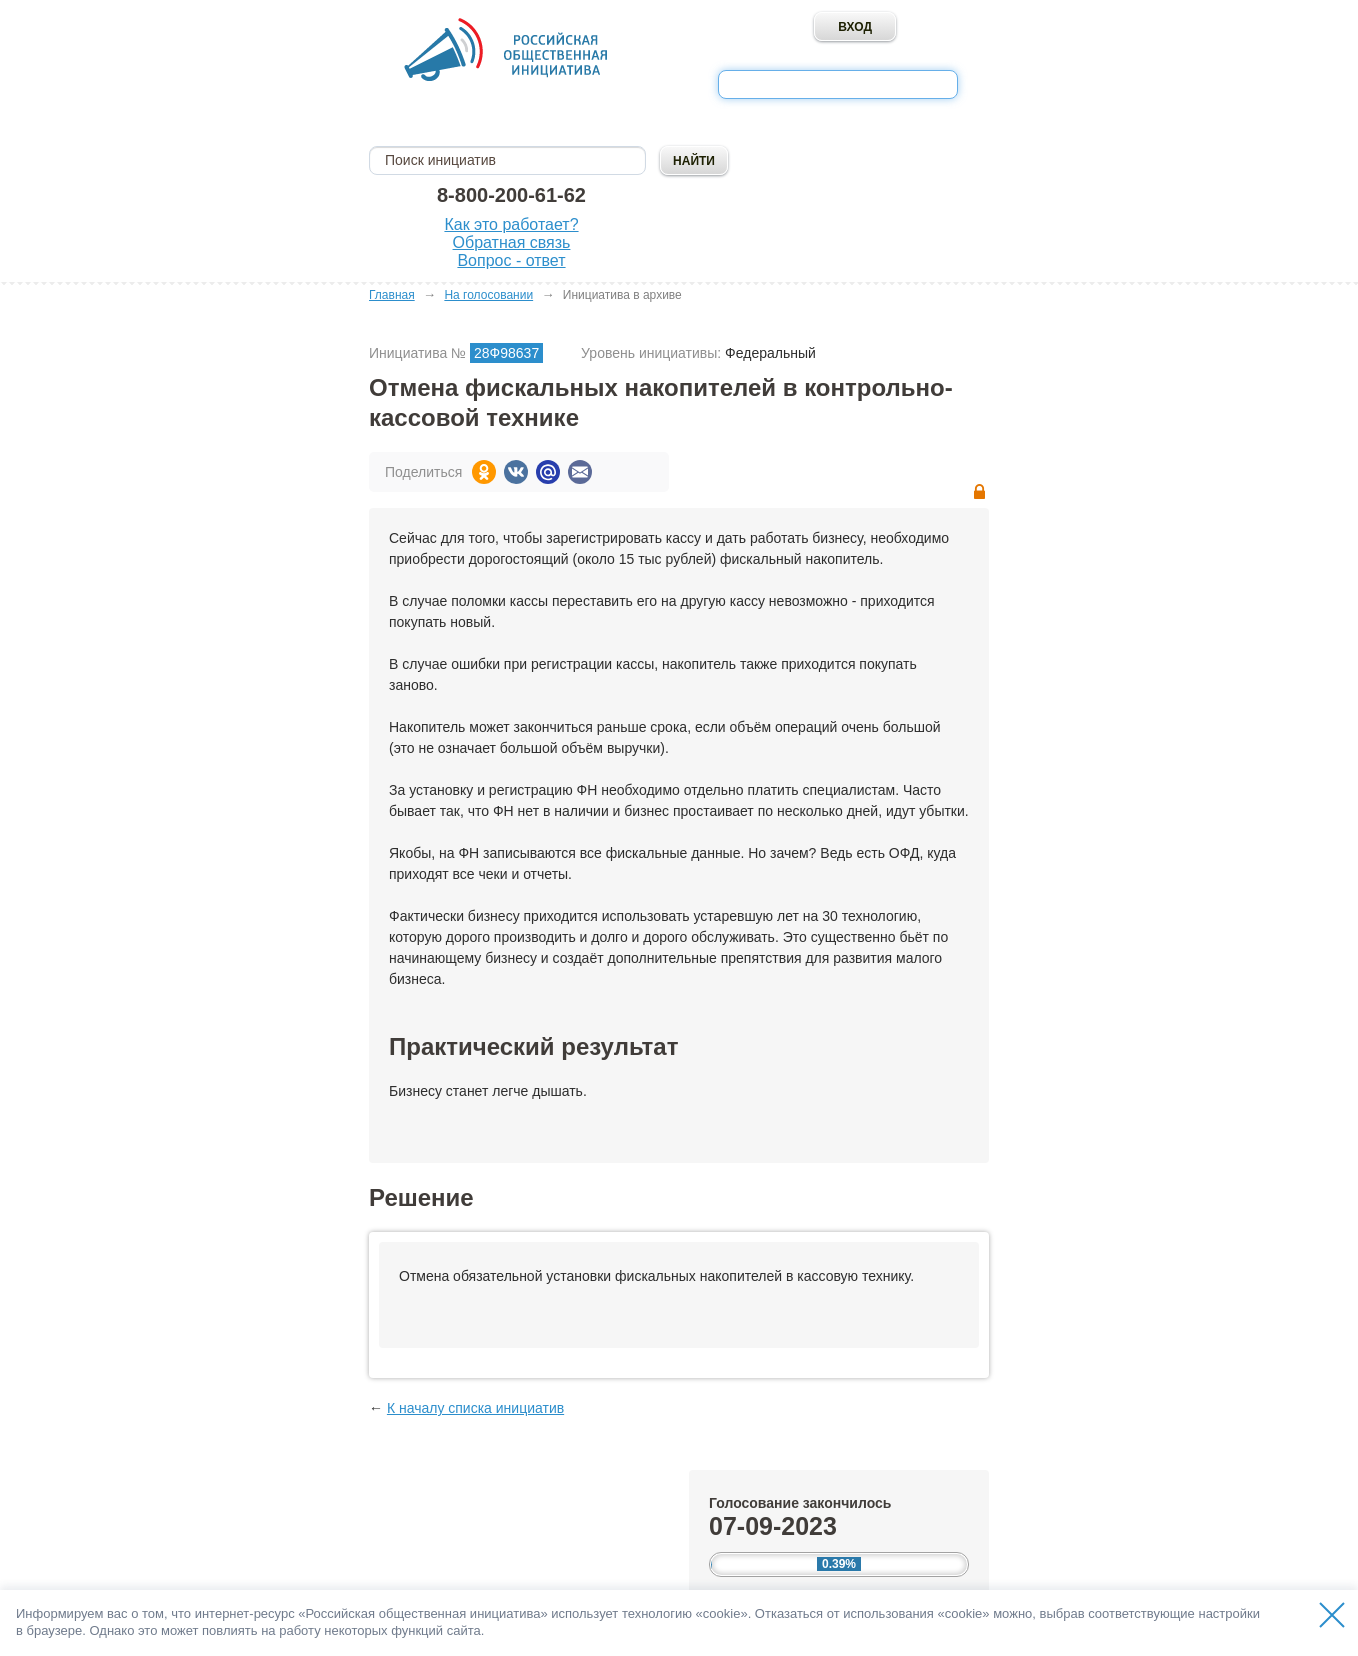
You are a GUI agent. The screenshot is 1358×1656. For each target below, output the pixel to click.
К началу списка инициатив (475, 1408)
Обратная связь (512, 242)
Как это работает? (511, 224)
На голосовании (488, 295)
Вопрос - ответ (511, 260)
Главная (392, 295)
